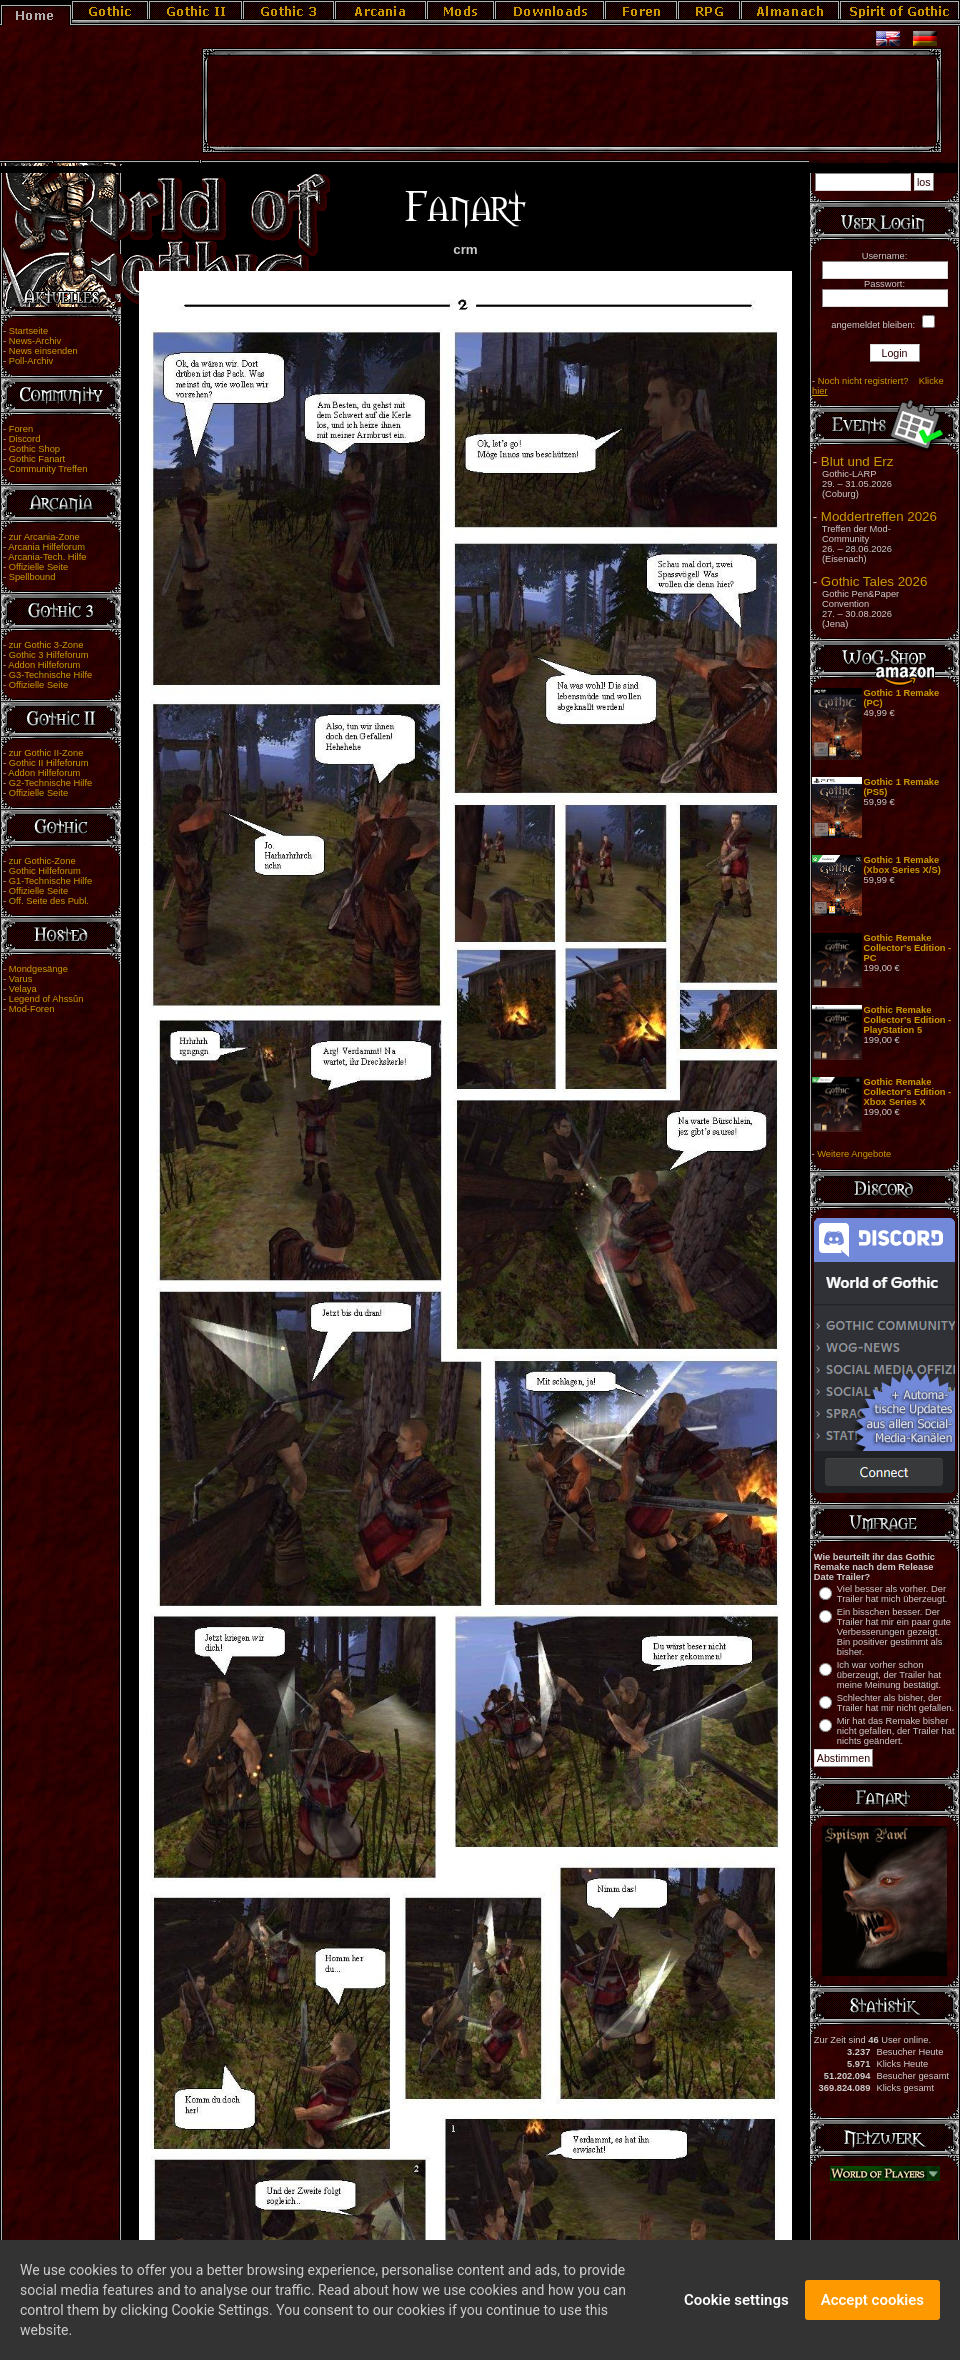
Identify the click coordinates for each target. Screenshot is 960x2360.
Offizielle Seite (38, 567)
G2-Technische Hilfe (50, 783)
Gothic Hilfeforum (45, 871)
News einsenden (43, 351)
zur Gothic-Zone (42, 861)
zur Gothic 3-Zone (46, 645)
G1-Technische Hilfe (50, 881)
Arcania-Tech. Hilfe (47, 557)
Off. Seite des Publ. (49, 901)
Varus (21, 979)
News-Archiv (35, 341)
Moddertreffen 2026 (879, 516)
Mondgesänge (38, 969)
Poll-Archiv (31, 361)
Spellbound (32, 577)
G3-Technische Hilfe (50, 675)
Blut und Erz (857, 461)
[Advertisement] (572, 101)
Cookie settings (736, 2310)
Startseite (28, 331)
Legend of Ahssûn (46, 999)
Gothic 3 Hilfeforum (49, 655)
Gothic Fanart (37, 459)
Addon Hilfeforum (44, 665)
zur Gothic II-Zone (46, 753)
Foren (21, 429)
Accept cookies (872, 2310)
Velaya (23, 989)
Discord (25, 439)
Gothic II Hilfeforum (49, 763)
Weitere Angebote (854, 1154)
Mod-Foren (32, 1009)
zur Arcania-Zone (44, 537)
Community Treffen (48, 469)
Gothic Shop (34, 449)
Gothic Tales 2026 (874, 581)
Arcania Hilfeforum (46, 547)
